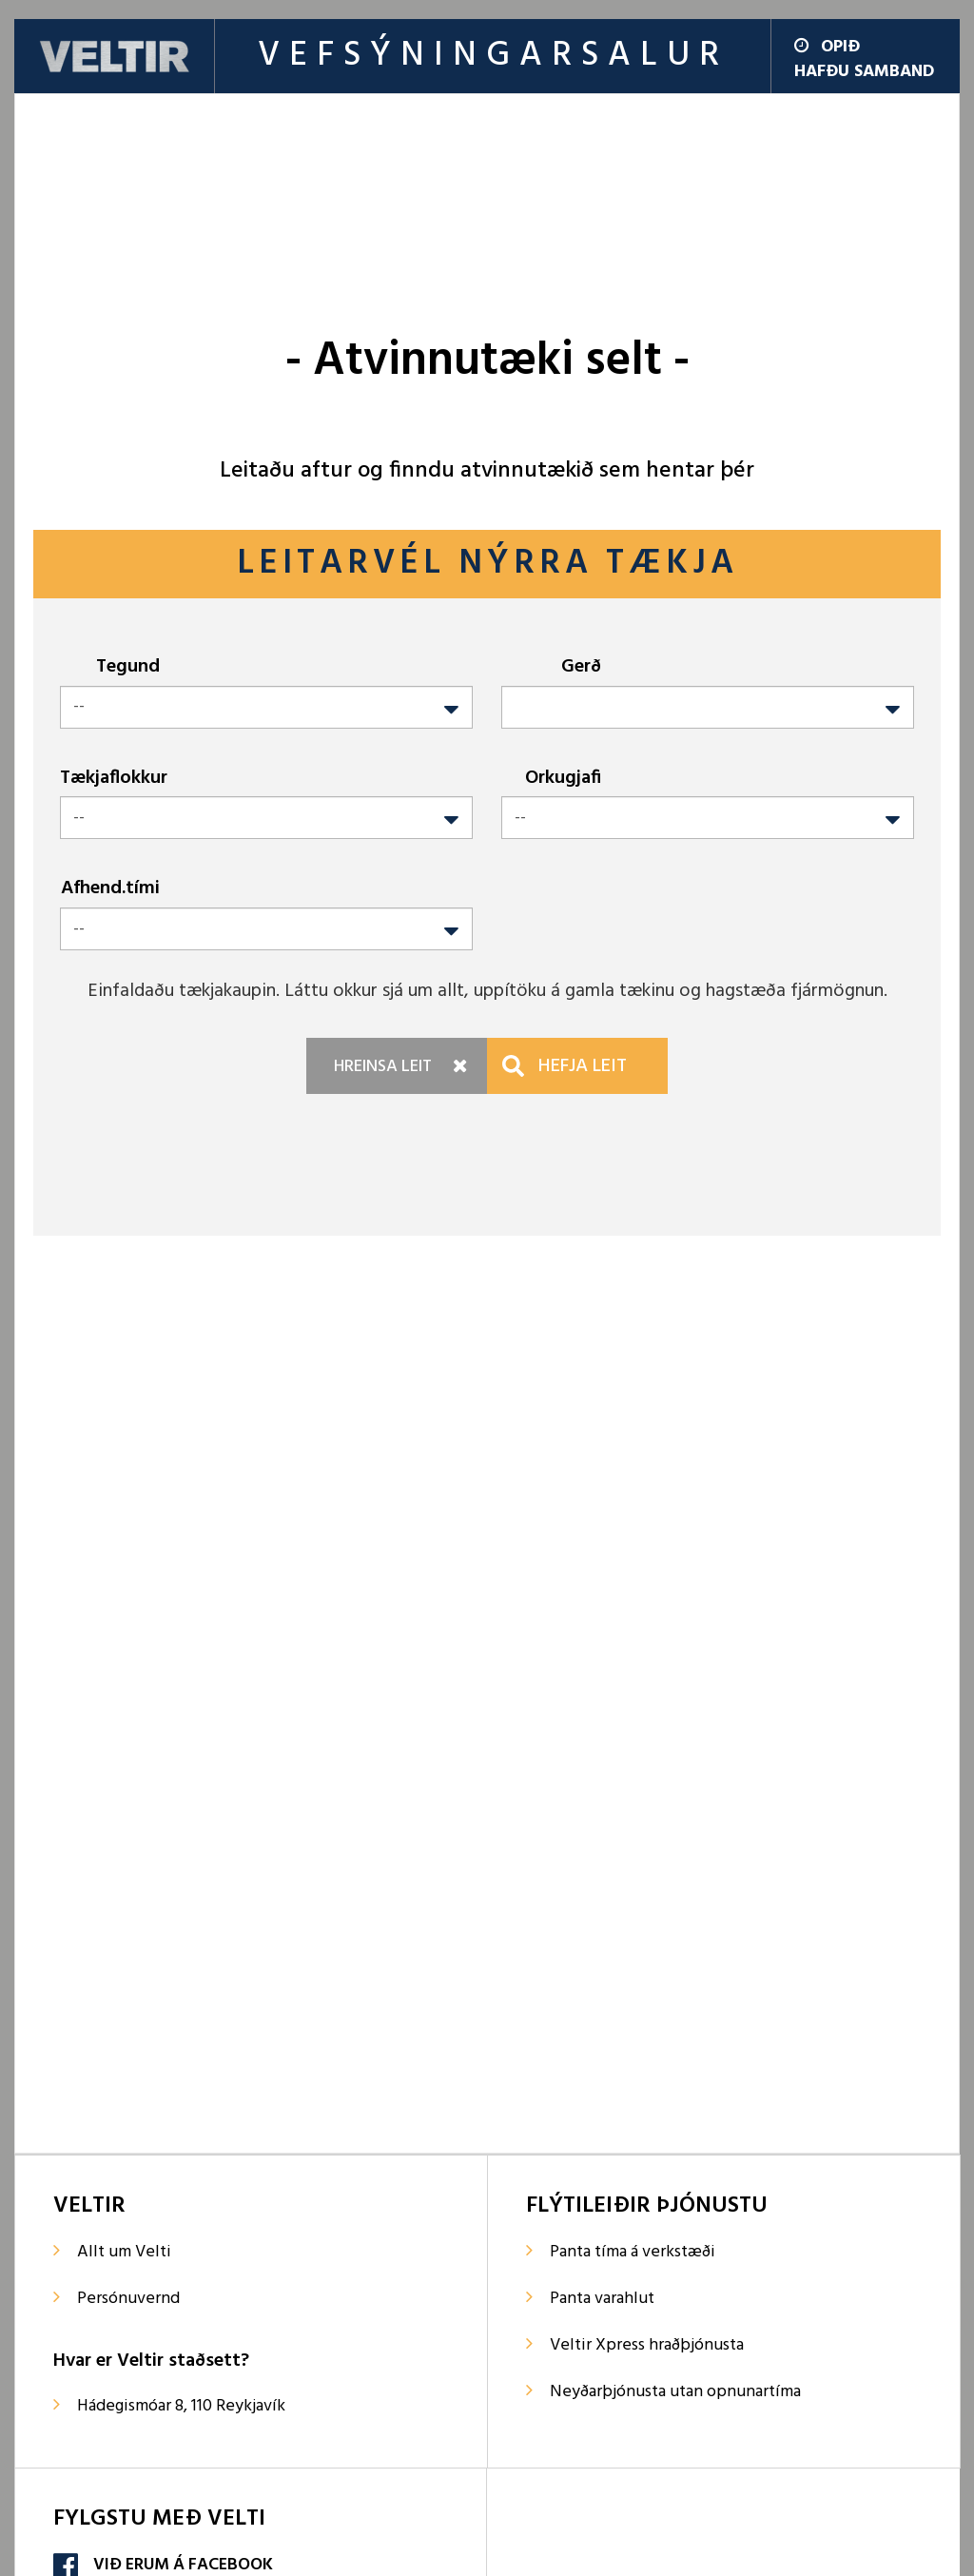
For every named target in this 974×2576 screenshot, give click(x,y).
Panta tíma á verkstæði (632, 2252)
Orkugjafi (563, 777)
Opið (827, 47)
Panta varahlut (602, 2299)
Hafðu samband (864, 72)
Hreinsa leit (383, 1067)
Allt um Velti (124, 2252)
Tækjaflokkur (113, 777)
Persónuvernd (128, 2299)
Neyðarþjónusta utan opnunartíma (675, 2392)
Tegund (128, 666)
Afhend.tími (110, 888)
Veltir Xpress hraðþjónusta (647, 2345)
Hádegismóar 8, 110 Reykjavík (181, 2406)
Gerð (581, 666)
